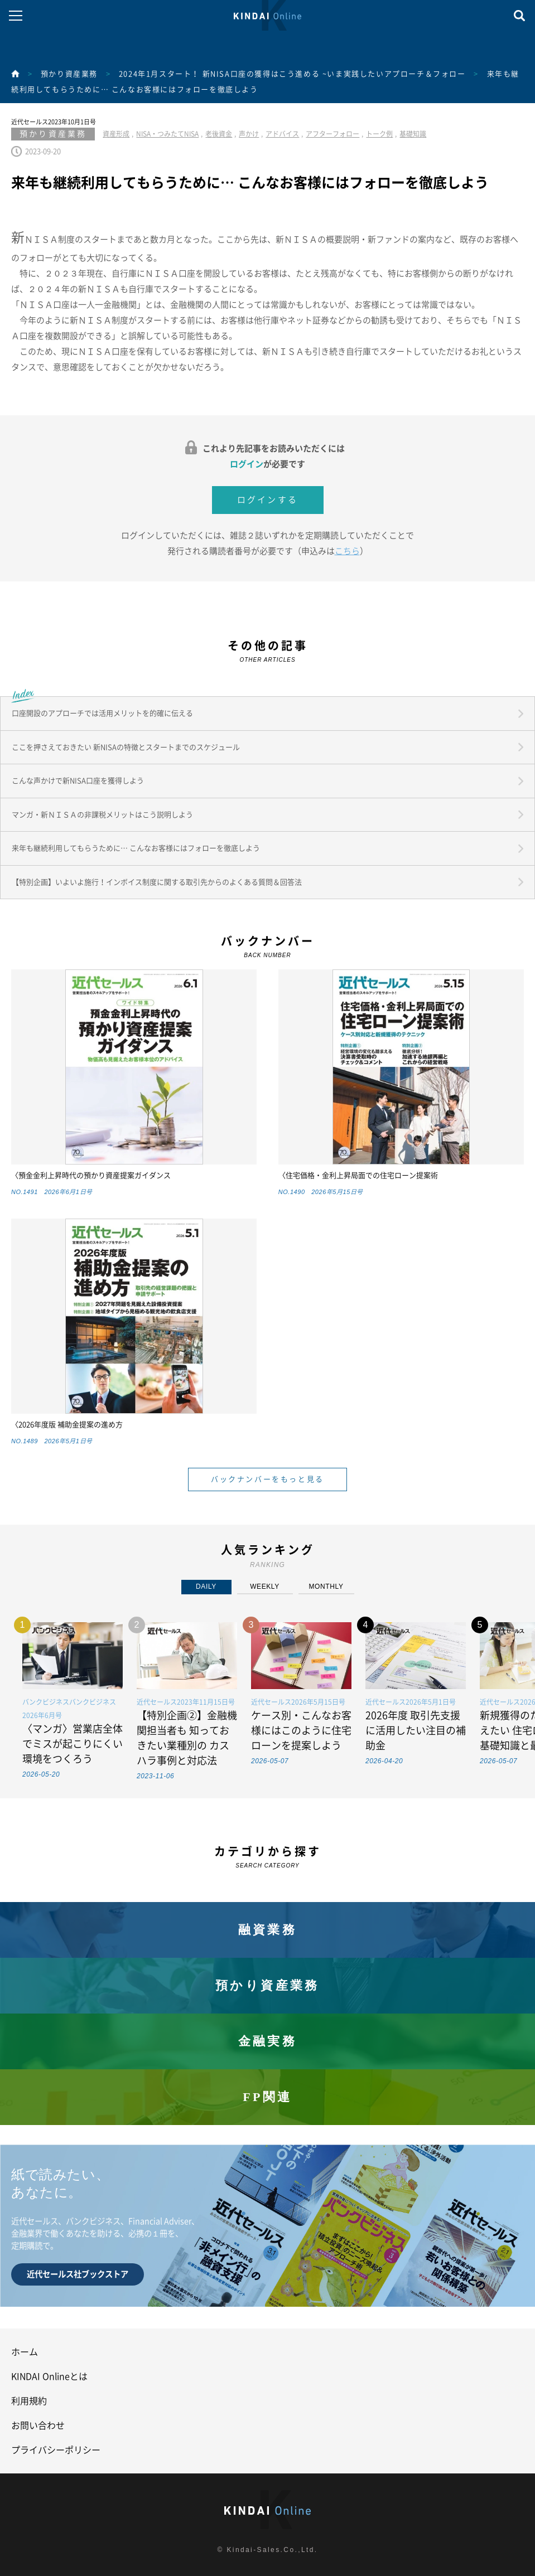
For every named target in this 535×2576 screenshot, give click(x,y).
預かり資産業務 (69, 73)
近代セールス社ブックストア (77, 2274)
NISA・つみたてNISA (167, 133)
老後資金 (218, 133)
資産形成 (116, 133)
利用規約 (29, 2400)
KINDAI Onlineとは (49, 2376)
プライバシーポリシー (55, 2450)
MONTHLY (326, 1586)
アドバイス (282, 133)
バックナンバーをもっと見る (267, 1479)
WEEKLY (264, 1586)
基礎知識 (412, 133)
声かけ (249, 133)
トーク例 (379, 133)
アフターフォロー (332, 133)
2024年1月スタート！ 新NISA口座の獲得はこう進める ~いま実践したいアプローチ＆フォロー (292, 73)
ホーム (24, 2351)
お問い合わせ (38, 2425)
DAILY (206, 1586)
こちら (347, 551)
